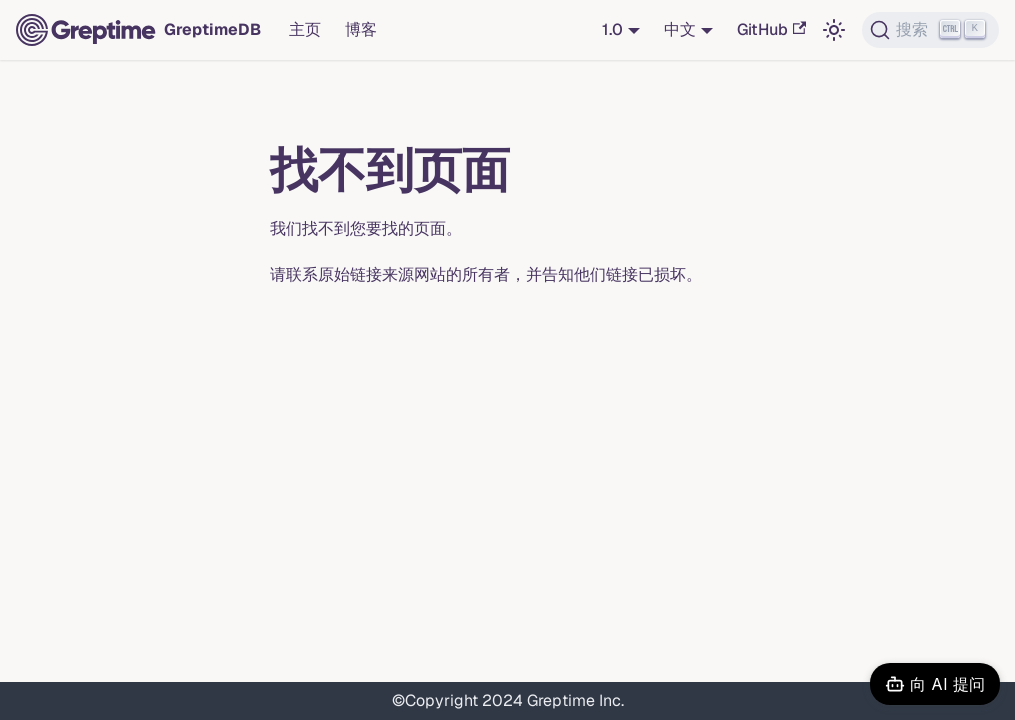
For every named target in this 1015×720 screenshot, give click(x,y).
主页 (305, 29)
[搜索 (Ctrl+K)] (930, 30)
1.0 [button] (612, 29)
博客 (361, 29)
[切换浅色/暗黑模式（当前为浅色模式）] (834, 30)
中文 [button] (680, 29)
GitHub (771, 29)
